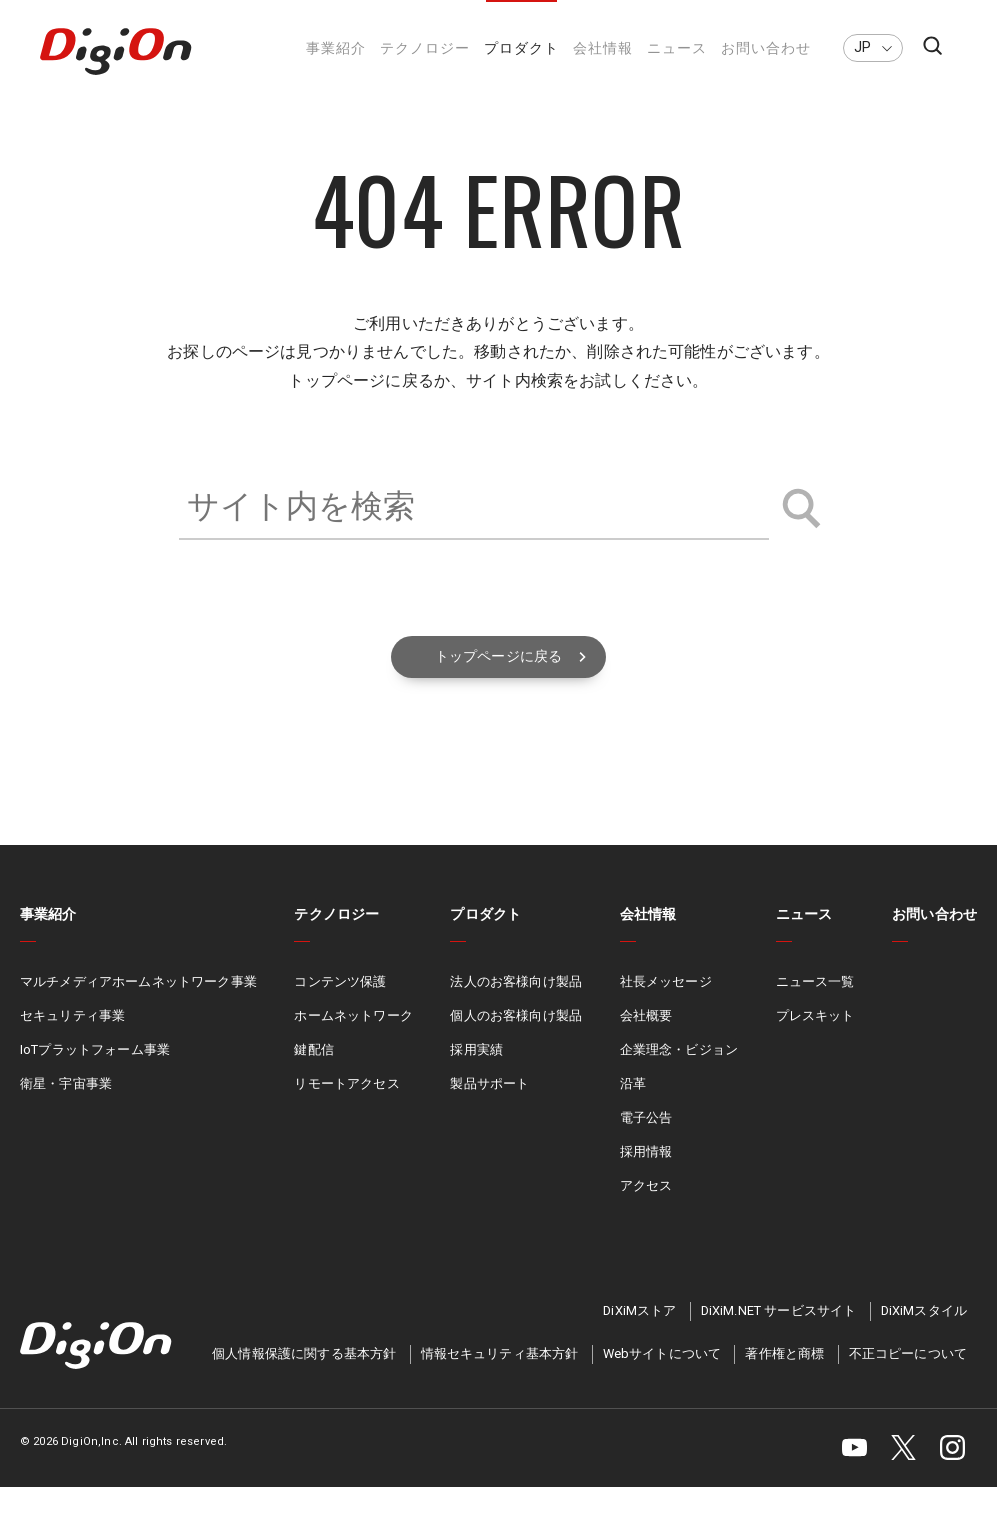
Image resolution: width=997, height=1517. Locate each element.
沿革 (633, 1114)
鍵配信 (313, 1080)
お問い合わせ (766, 48)
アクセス (646, 1216)
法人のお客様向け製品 (516, 1013)
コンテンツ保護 (340, 1013)
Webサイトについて (662, 1385)
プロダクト (521, 48)
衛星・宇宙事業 (66, 1114)
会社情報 (603, 48)
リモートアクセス (346, 1114)
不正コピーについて (908, 1385)
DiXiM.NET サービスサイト (779, 1341)
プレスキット (815, 1047)
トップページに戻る (498, 686)
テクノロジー (425, 48)
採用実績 (476, 1080)
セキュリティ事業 (72, 1047)
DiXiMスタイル (924, 1341)
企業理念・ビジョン (679, 1080)
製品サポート (489, 1114)
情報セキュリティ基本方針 (500, 1385)
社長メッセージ (666, 1013)
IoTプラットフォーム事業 (95, 1080)
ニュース (677, 48)
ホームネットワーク (353, 1047)
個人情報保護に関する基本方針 (304, 1385)
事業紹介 (336, 48)
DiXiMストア (639, 1341)
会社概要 (646, 1047)
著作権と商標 (784, 1385)
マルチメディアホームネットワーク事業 (138, 1013)
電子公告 (646, 1148)
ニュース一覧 (815, 1013)
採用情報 (646, 1182)
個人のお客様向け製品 (516, 1047)
